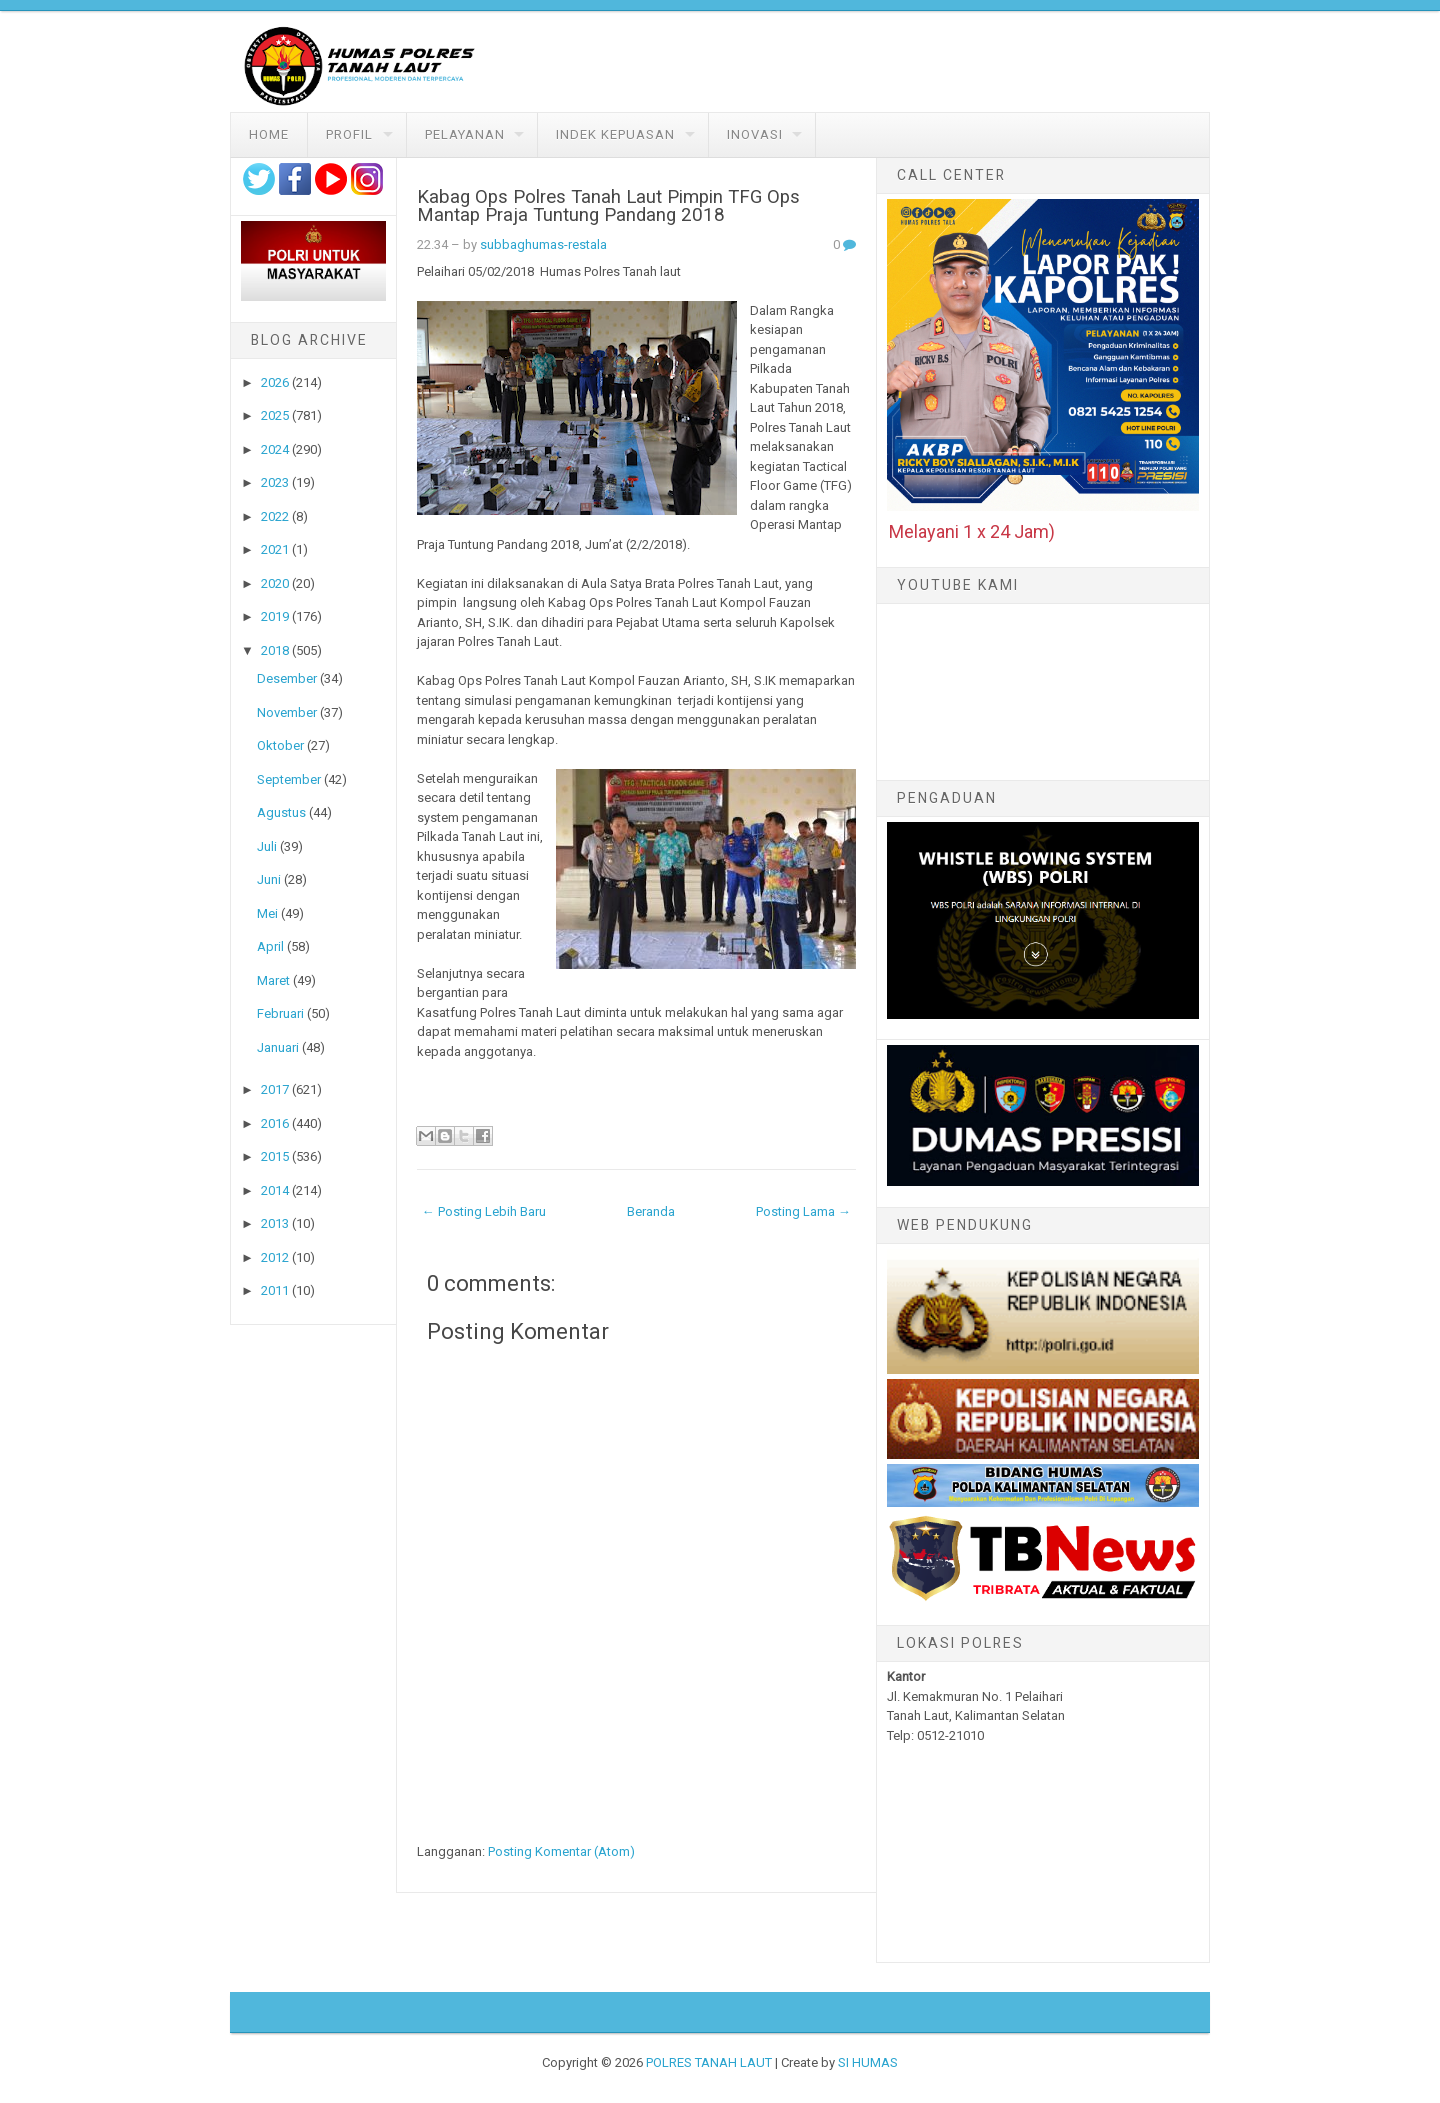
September (289, 779)
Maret (273, 980)
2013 (275, 1223)
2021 (275, 549)
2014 (275, 1190)
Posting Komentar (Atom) (561, 1851)
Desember (287, 678)
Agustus (281, 812)
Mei (267, 913)
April (270, 946)
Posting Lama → (803, 1211)
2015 (275, 1156)
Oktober (280, 745)
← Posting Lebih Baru (484, 1211)
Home (269, 134)
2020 (275, 583)
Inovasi (755, 134)
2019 (275, 616)
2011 (275, 1290)
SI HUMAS (868, 2062)
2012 (275, 1257)
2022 (275, 516)
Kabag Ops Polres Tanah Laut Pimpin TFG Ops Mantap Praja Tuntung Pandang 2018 (608, 206)
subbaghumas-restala (543, 244)
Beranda (651, 1211)
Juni (269, 879)
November (287, 712)
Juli (267, 846)
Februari (280, 1013)
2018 (275, 650)
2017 (275, 1089)
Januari (278, 1047)
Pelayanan (465, 134)
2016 (275, 1123)
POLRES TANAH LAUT (709, 2062)
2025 (275, 415)
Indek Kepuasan (615, 134)
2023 (275, 482)
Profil (349, 134)
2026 (275, 382)
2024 (275, 449)
